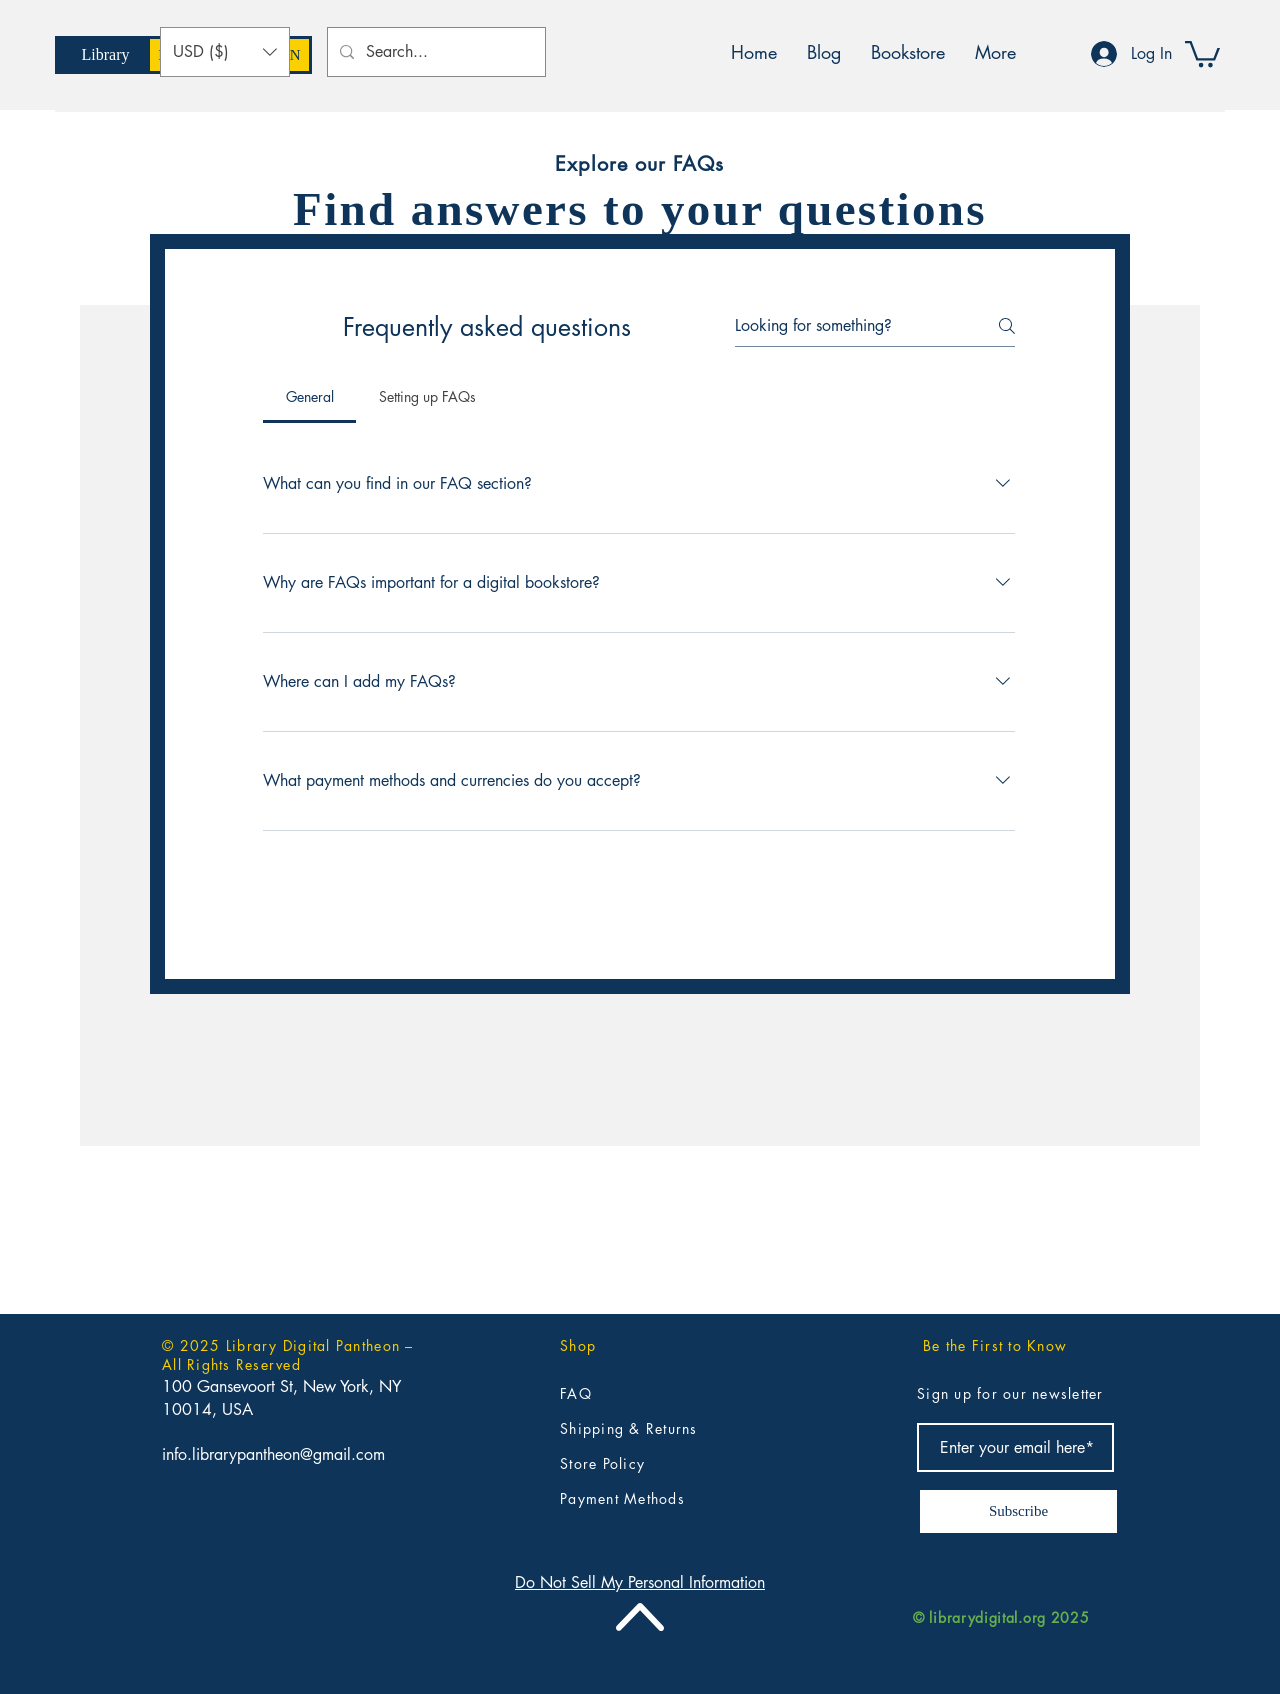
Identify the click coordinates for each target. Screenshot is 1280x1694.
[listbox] (225, 52)
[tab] (309, 397)
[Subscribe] (1018, 1511)
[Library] (105, 55)
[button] (225, 52)
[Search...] (434, 52)
